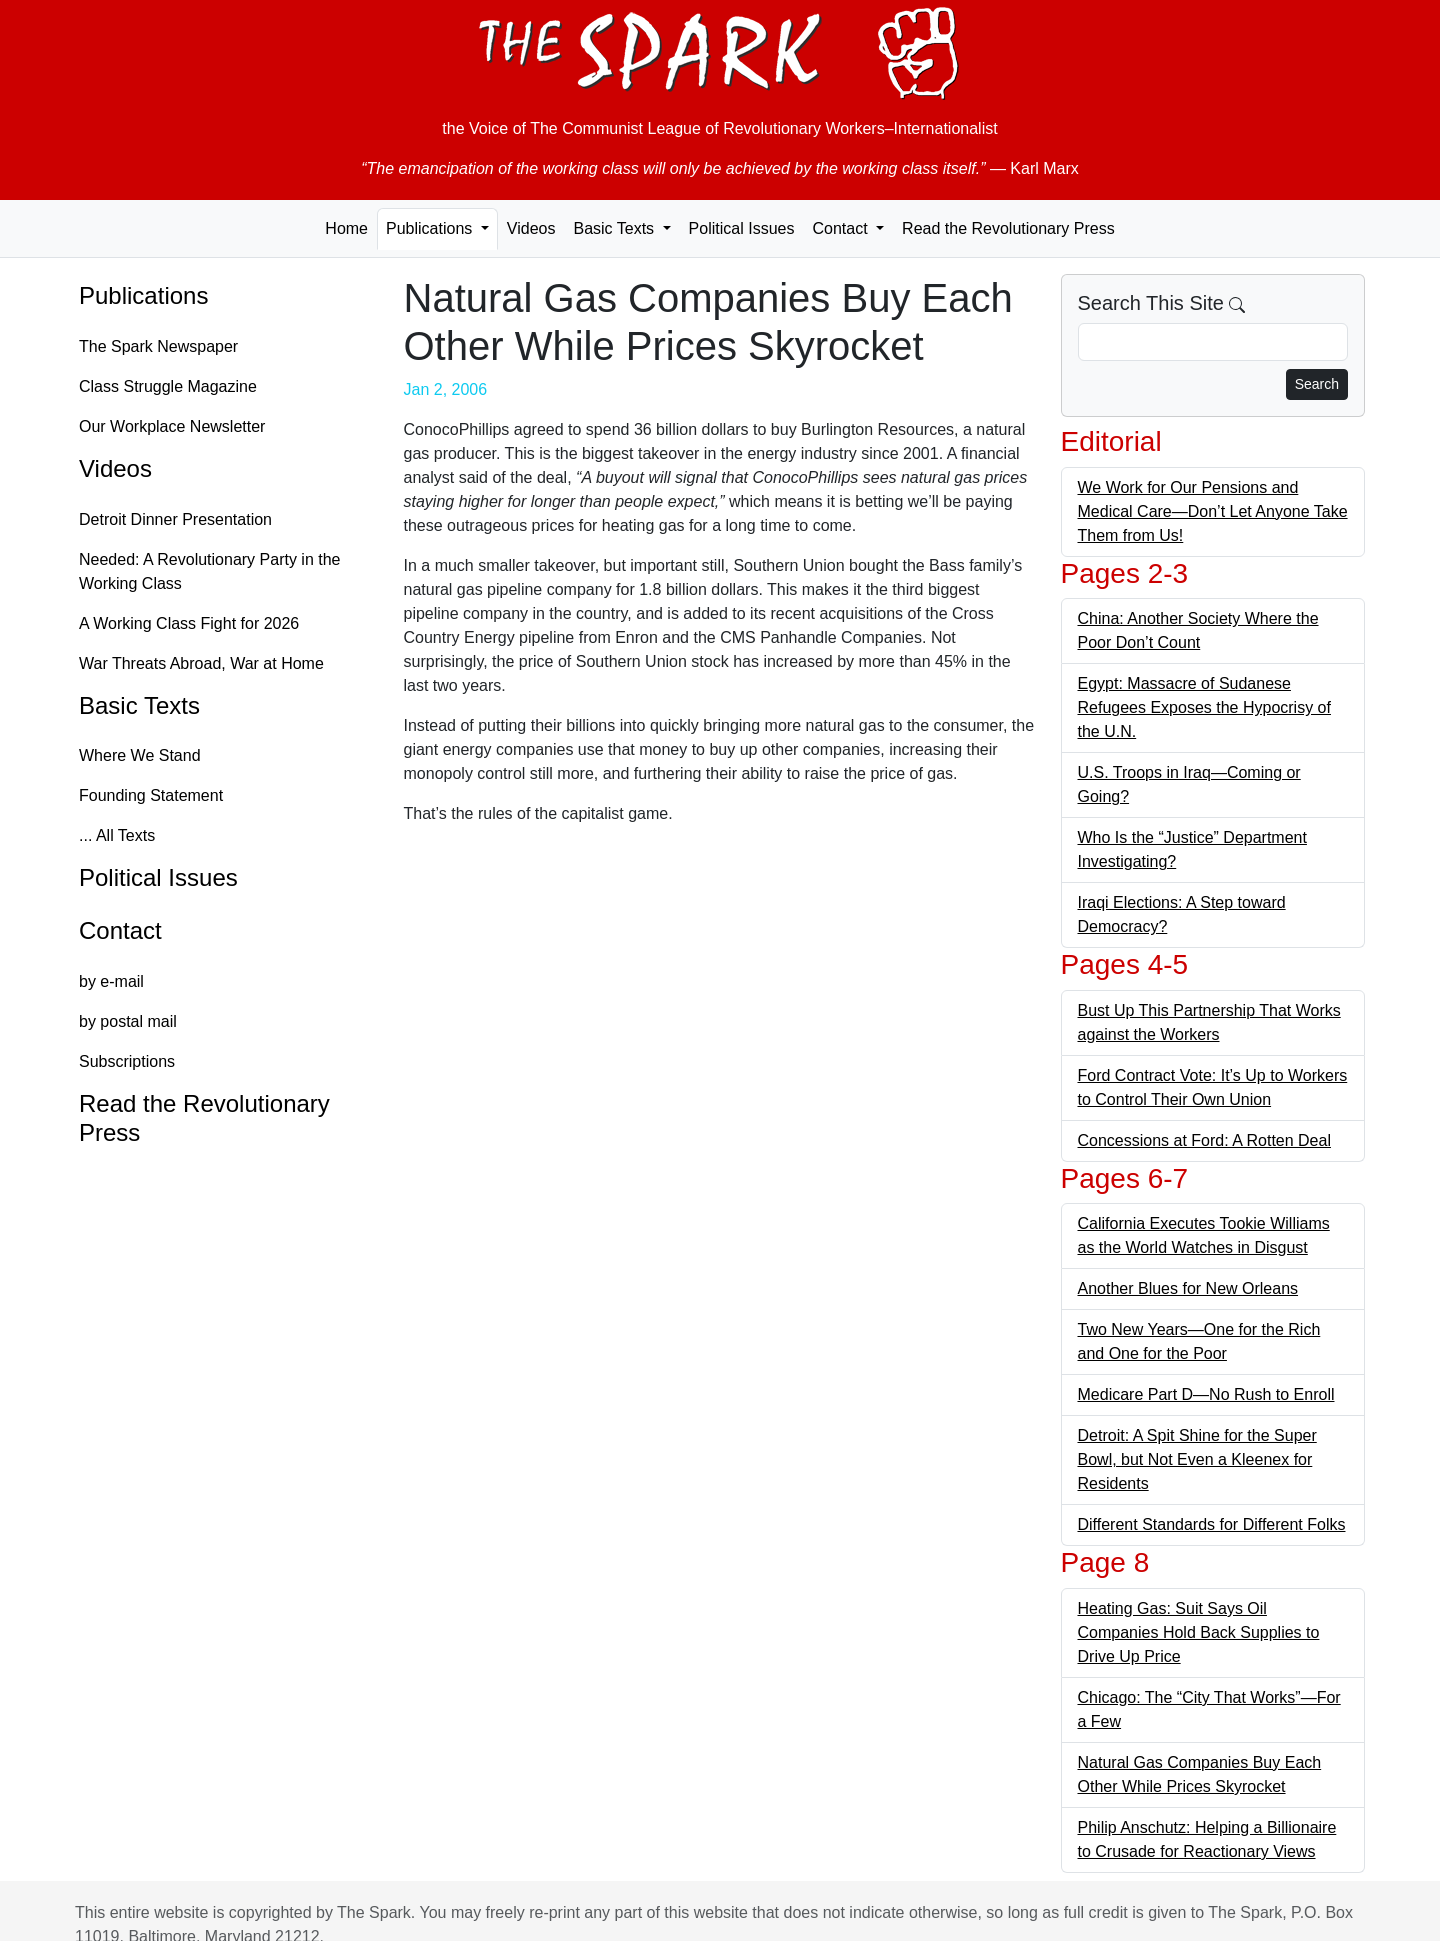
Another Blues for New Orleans (1188, 1288)
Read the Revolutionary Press (1008, 228)
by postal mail (128, 1021)
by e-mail (111, 981)
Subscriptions (127, 1061)
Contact (120, 930)
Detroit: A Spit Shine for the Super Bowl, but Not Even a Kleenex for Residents (1197, 1459)
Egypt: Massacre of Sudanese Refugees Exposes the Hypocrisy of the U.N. (1204, 707)
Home (346, 228)
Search (1317, 384)
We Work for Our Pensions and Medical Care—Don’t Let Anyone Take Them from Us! (1213, 511)
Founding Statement (151, 795)
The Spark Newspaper (158, 346)
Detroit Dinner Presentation (175, 519)
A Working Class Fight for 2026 (189, 623)
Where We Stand (140, 755)
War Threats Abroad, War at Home (201, 663)
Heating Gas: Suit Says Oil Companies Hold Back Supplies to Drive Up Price (1199, 1632)
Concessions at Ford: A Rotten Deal (1204, 1140)
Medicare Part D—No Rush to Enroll (1206, 1394)
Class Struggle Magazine (168, 386)
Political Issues (742, 228)
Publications (143, 295)
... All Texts (117, 835)
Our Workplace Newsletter (172, 426)
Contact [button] (842, 228)
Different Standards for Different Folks (1212, 1524)
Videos (531, 228)
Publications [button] (431, 228)
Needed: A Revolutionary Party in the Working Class (210, 571)
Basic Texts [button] (615, 228)
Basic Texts (139, 705)
